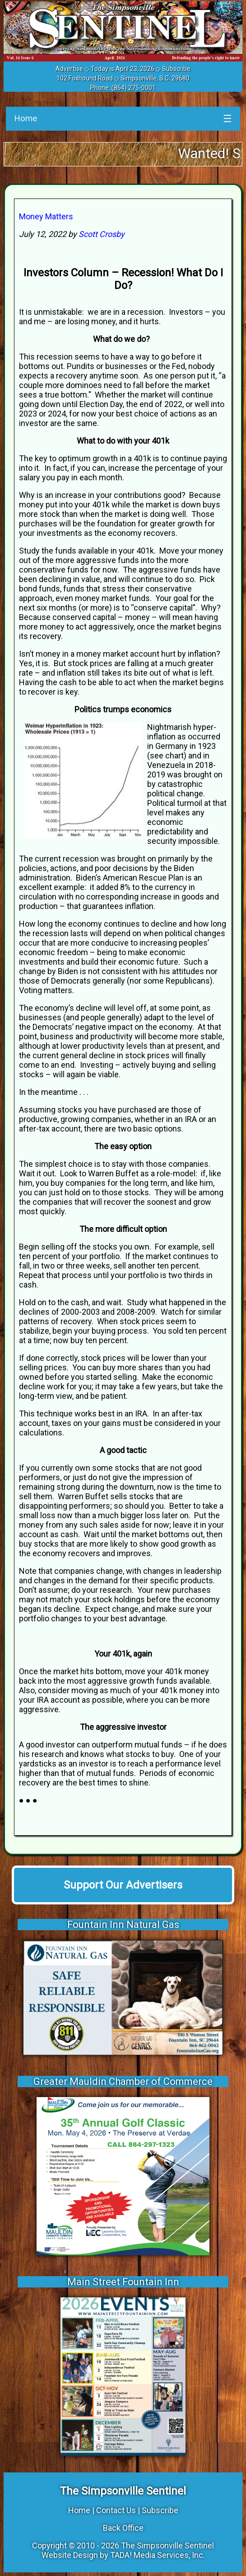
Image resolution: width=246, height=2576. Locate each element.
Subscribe (176, 68)
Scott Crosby (102, 234)
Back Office (123, 2528)
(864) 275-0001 (133, 87)
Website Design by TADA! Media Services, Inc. (123, 2555)
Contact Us (116, 2510)
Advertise (69, 68)
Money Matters (46, 216)
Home (25, 118)
